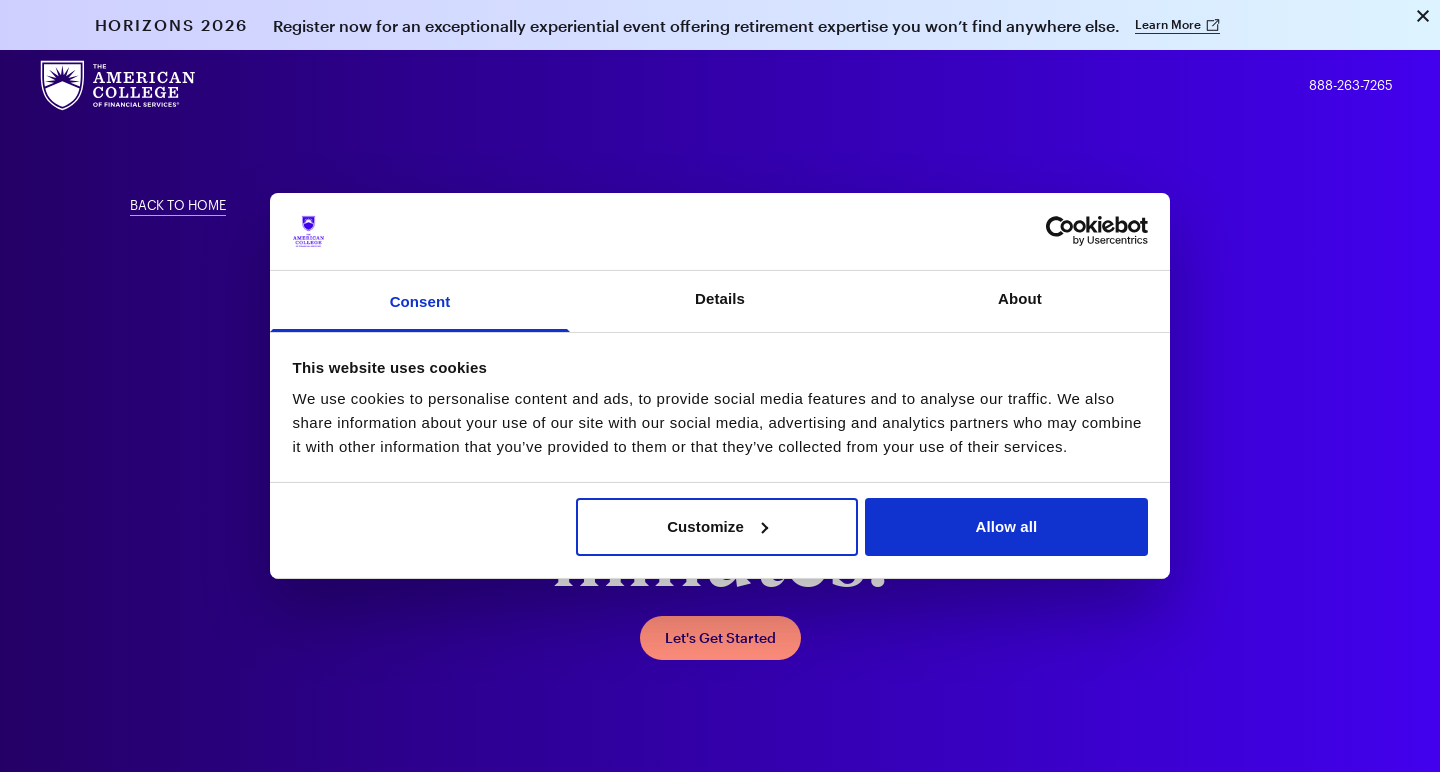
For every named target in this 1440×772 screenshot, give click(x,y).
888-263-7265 (1351, 85)
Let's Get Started (720, 637)
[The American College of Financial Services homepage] (118, 85)
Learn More (1178, 24)
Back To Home (178, 205)
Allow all (1007, 526)
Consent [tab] (420, 301)
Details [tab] (720, 298)
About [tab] (1020, 298)
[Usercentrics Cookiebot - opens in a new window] (1060, 231)
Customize (717, 526)
